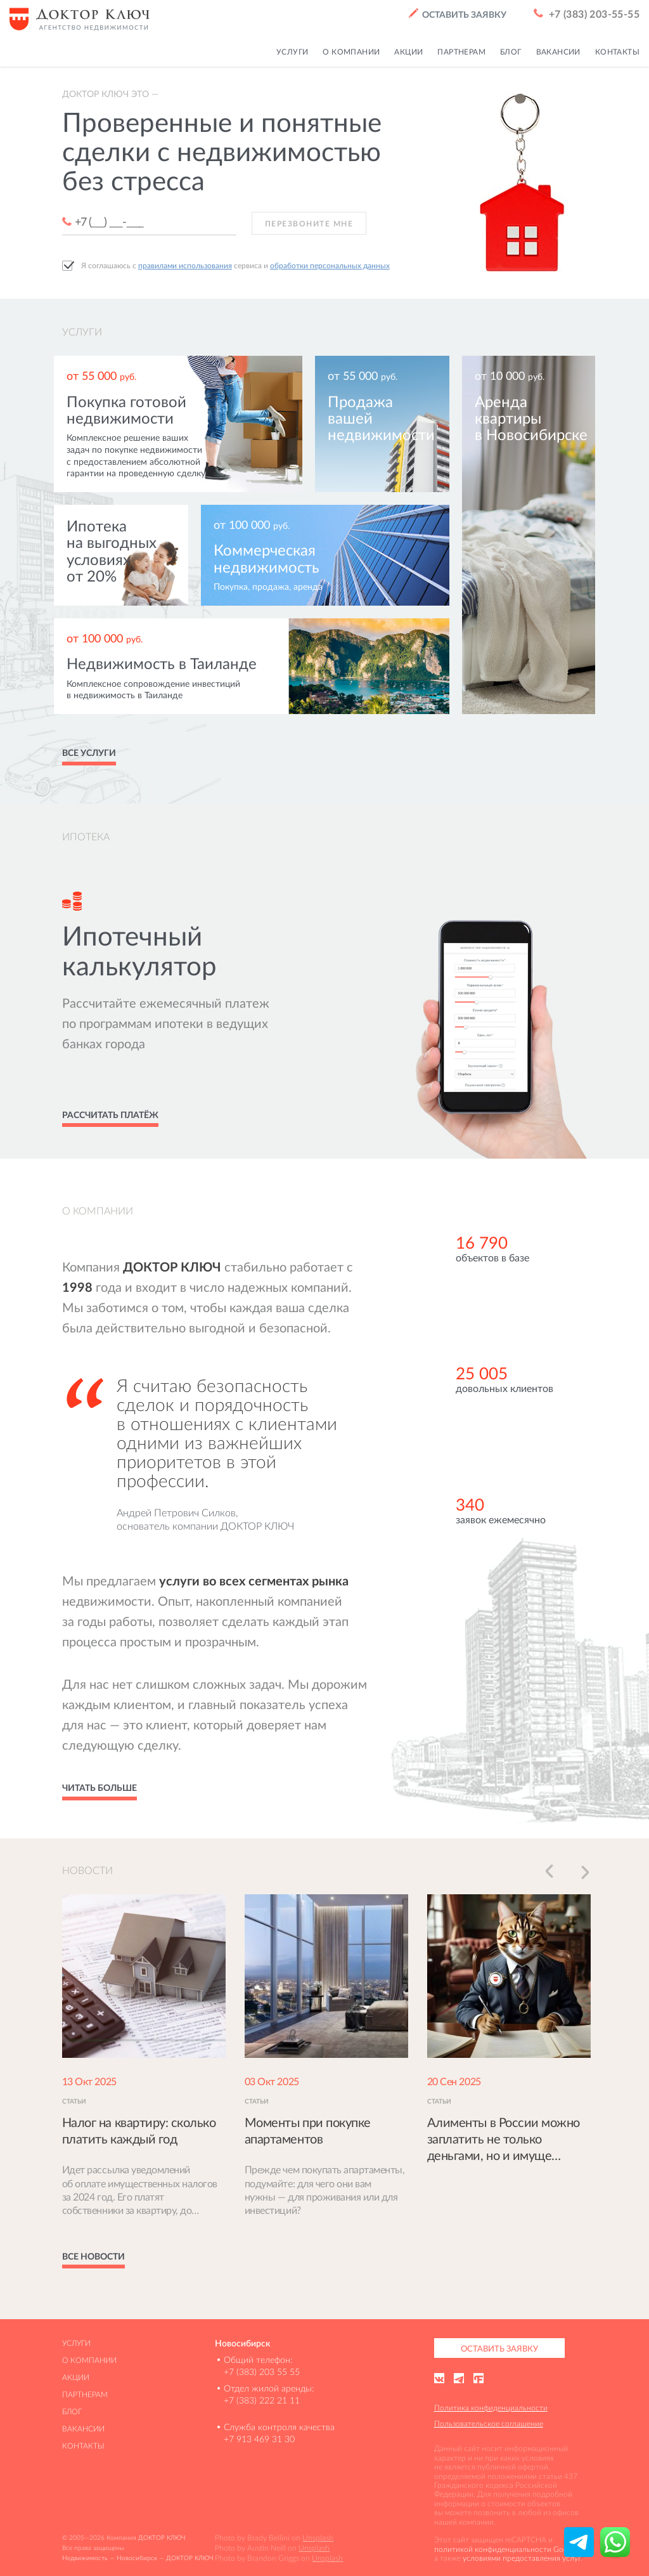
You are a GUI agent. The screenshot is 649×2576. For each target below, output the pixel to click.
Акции (75, 2377)
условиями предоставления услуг (522, 2558)
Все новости (93, 2256)
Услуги (76, 2343)
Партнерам (85, 2394)
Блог (72, 2411)
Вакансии (83, 2428)
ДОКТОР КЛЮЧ (161, 2537)
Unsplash (317, 2538)
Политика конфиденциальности (491, 2408)
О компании (89, 2360)
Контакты (83, 2446)
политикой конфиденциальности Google (505, 2549)
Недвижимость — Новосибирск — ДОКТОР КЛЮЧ (137, 2557)
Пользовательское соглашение (488, 2423)
